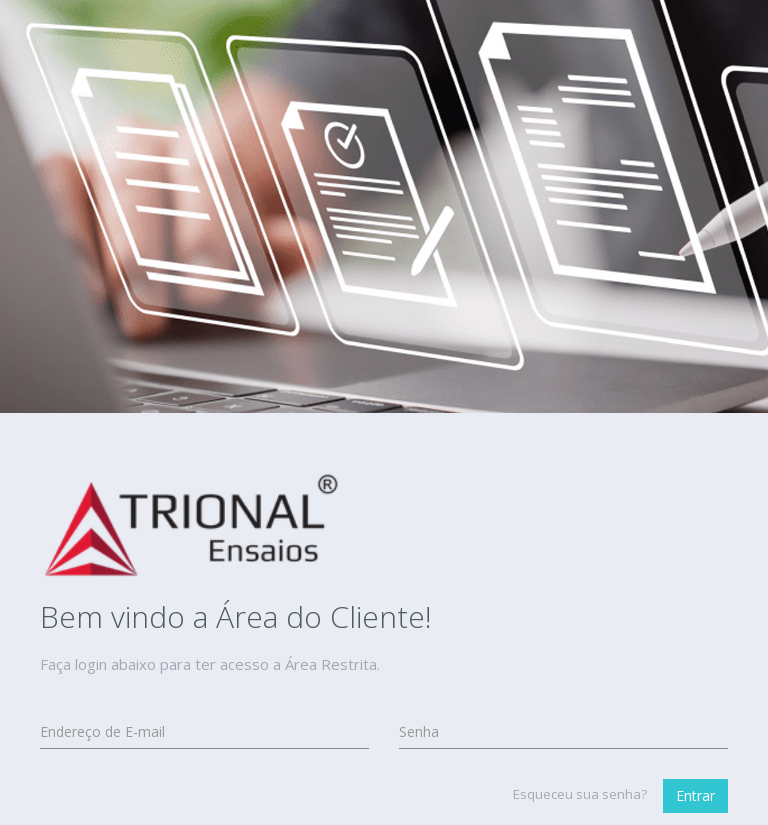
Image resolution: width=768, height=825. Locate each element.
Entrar (695, 795)
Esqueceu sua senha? (580, 794)
